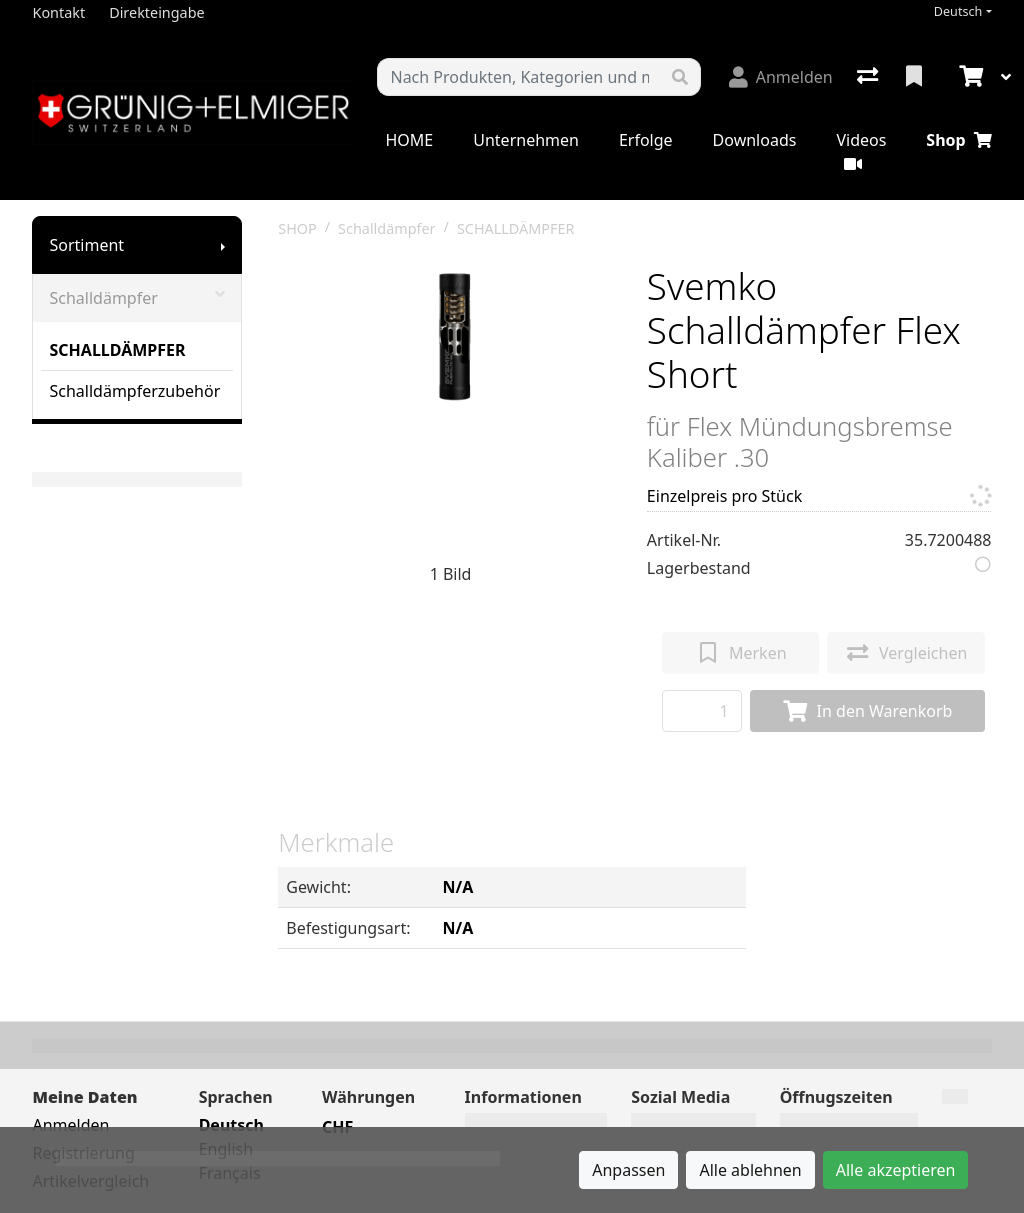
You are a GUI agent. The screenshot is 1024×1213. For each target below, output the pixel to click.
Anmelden (70, 1125)
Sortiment (86, 245)
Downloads (755, 140)
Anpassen (628, 1170)
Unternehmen (526, 140)
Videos (861, 150)
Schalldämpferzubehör (134, 391)
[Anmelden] (781, 77)
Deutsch (958, 11)
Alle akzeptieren (896, 1170)
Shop (958, 140)
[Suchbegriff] (518, 77)
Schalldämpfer (137, 298)
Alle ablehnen (750, 1170)
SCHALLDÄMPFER (117, 350)
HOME (409, 140)
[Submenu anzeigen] (223, 245)
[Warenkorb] (969, 77)
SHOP (297, 228)
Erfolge (646, 140)
